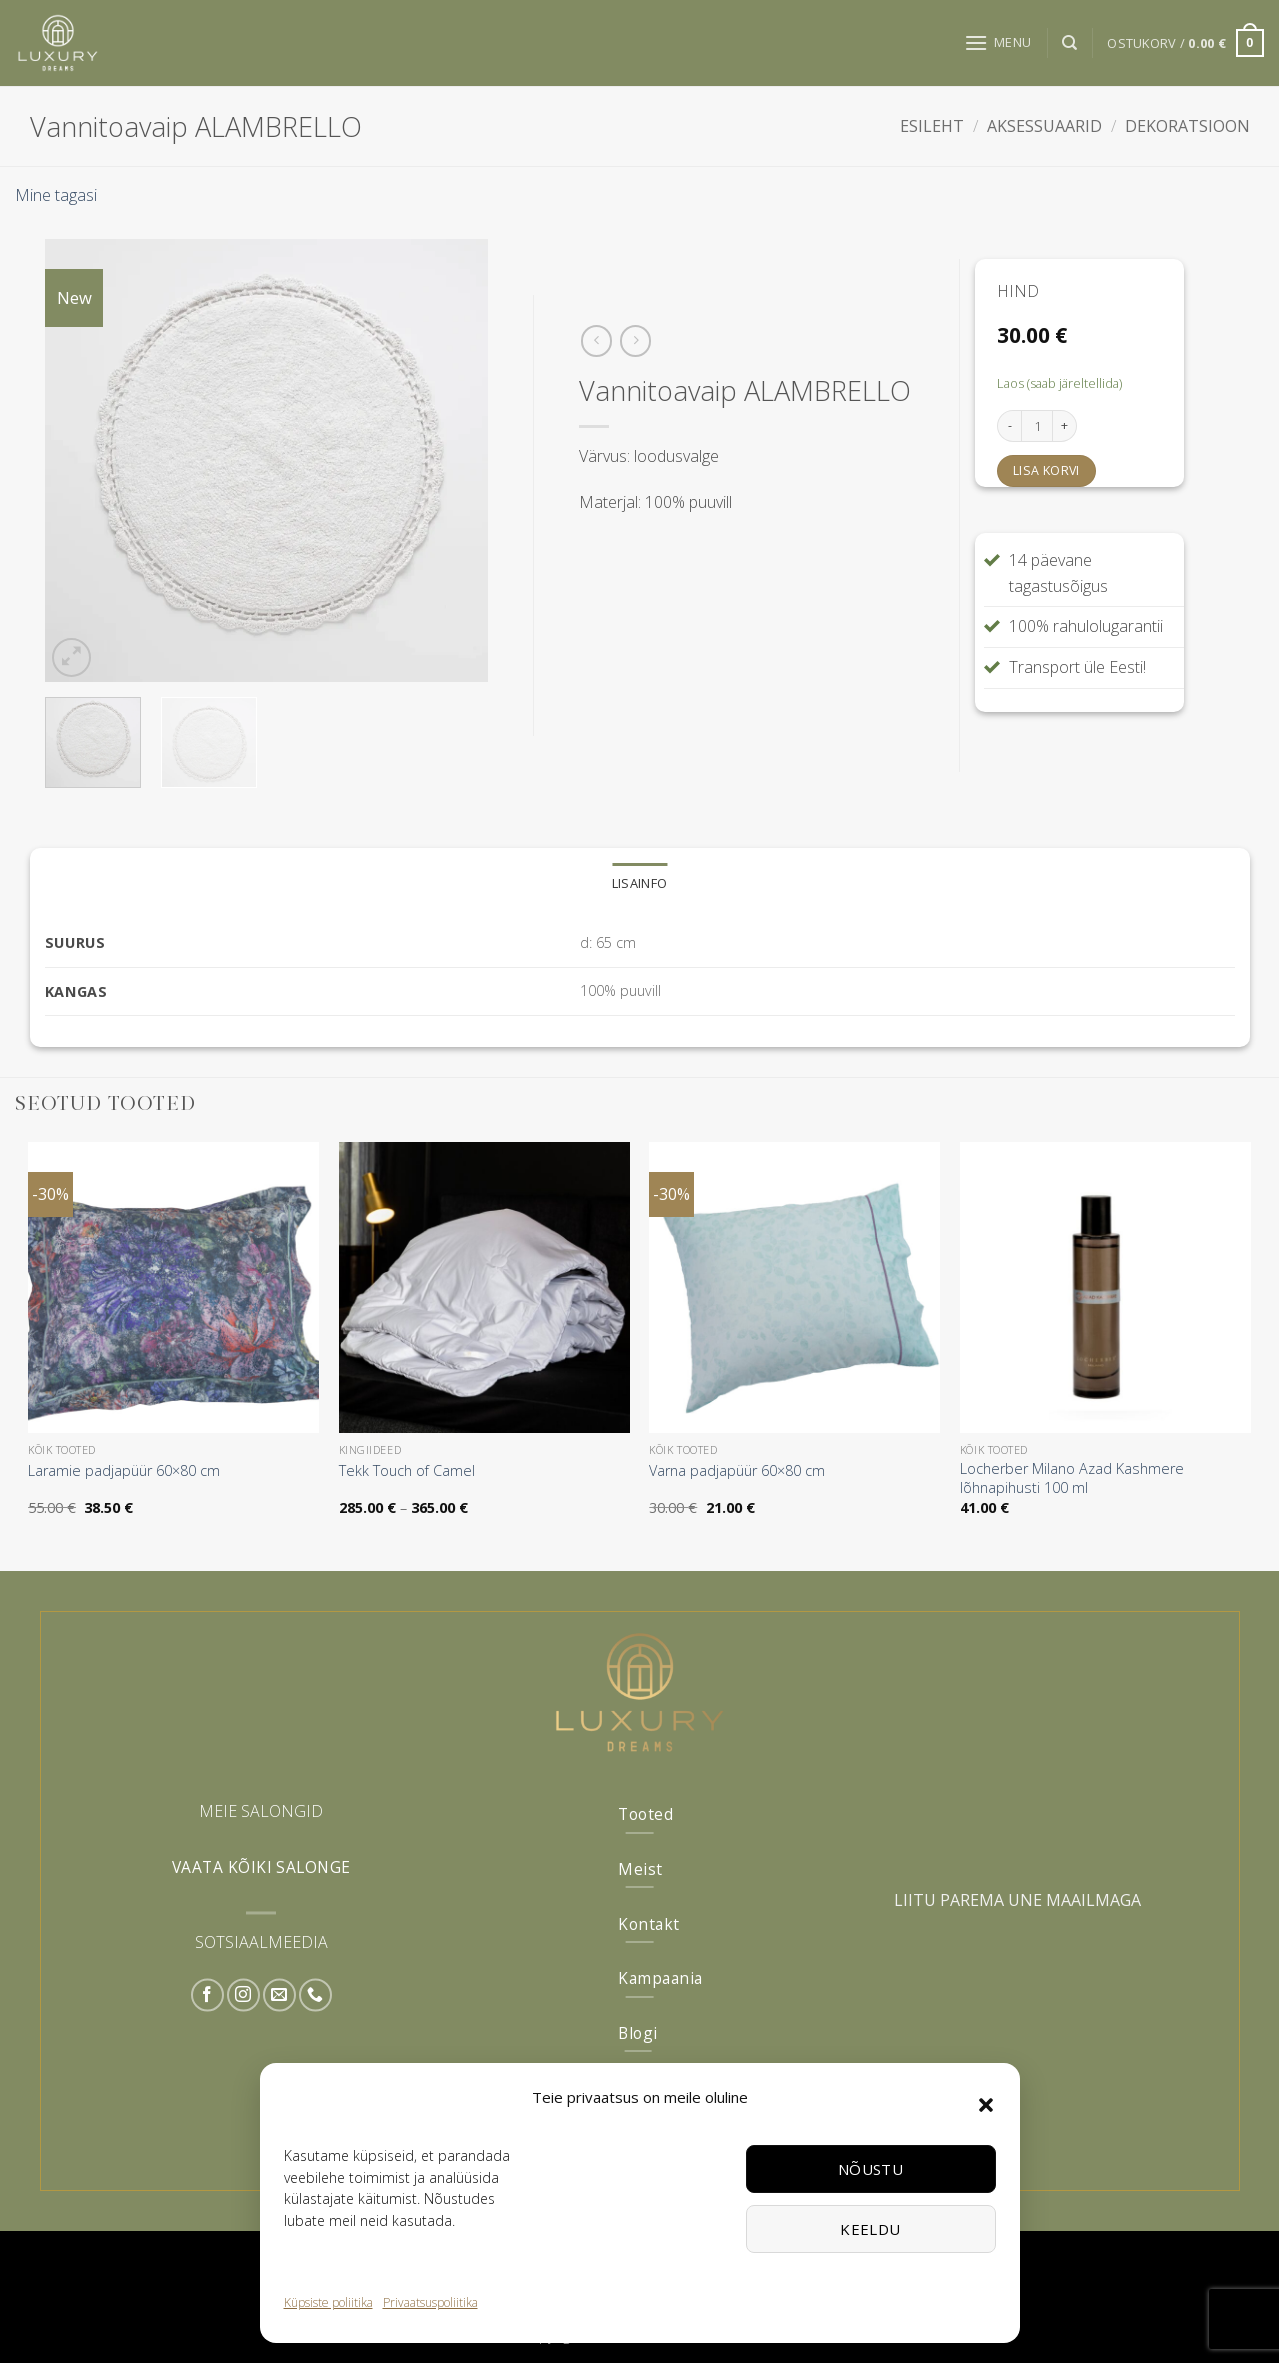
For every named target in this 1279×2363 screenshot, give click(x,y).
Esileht (932, 126)
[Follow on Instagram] (243, 1995)
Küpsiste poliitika (328, 2302)
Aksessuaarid (1044, 126)
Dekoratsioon (1187, 126)
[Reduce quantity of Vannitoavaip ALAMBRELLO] (1009, 426)
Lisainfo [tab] (639, 883)
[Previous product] (635, 340)
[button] (986, 2105)
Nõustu (871, 2169)
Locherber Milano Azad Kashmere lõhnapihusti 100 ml (1072, 1478)
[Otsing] (1069, 43)
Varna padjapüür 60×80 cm (737, 1471)
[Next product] (596, 340)
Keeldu (870, 2229)
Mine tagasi (56, 195)
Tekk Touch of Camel (407, 1471)
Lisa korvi (1046, 470)
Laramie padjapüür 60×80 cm (124, 1471)
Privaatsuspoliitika (430, 2302)
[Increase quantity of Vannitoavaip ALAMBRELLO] (1065, 426)
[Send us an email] (279, 1995)
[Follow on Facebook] (207, 1995)
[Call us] (315, 1995)
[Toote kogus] (1037, 426)
